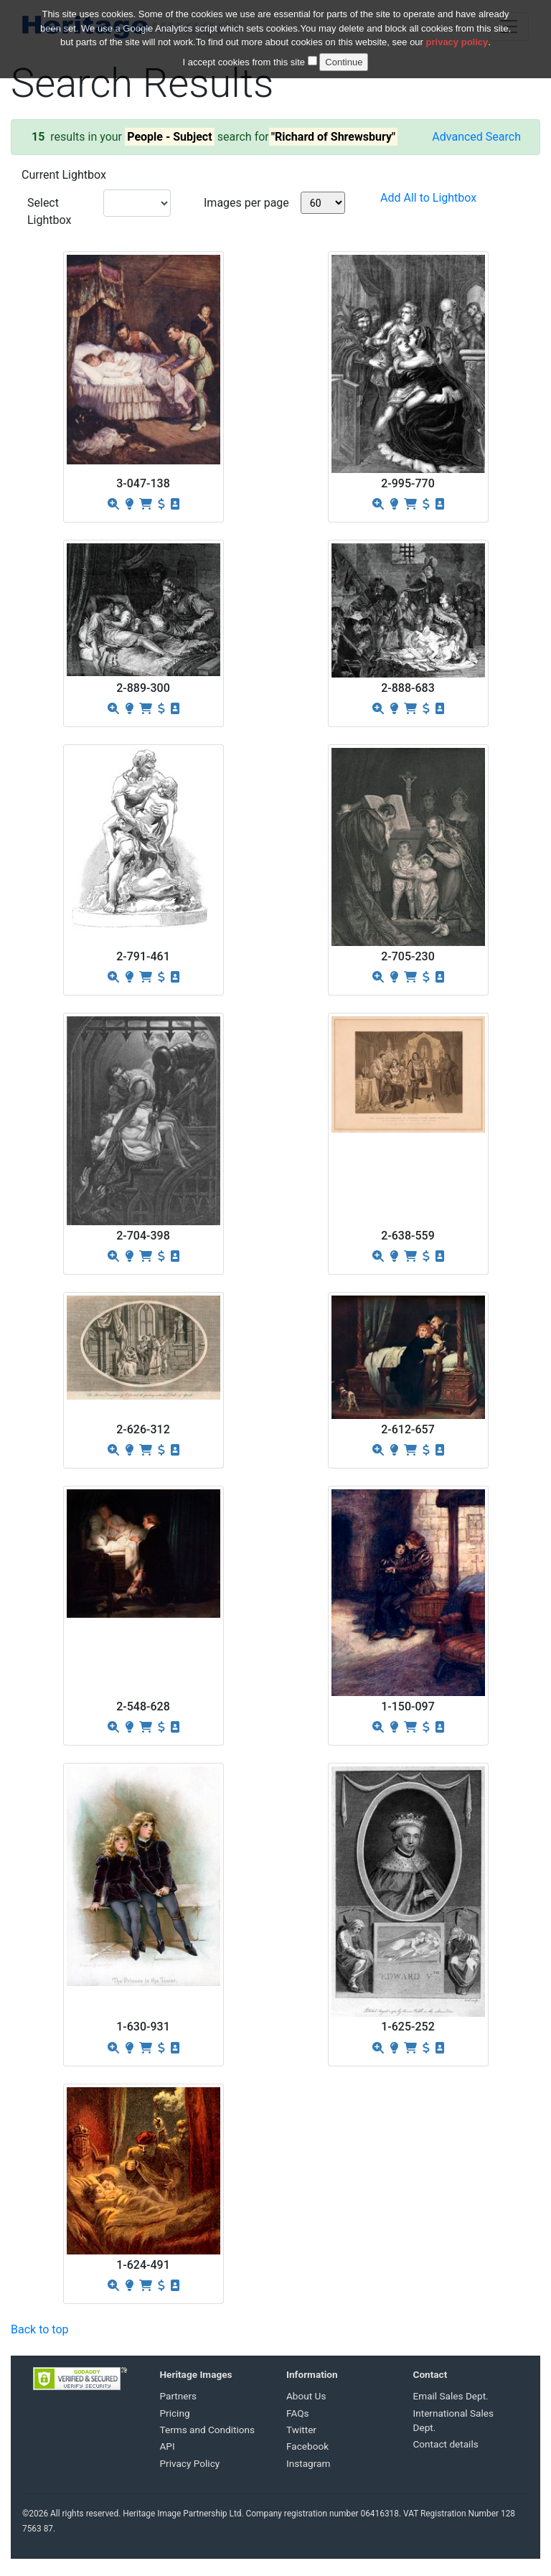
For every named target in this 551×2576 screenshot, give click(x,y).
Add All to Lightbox (428, 198)
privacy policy (457, 32)
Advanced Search (476, 137)
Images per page (246, 203)
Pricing (175, 2413)
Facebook (307, 2446)
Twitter (301, 2429)
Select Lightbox (49, 211)
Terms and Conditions (207, 2429)
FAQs (297, 2413)
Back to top (39, 2329)
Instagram (308, 2463)
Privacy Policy (190, 2463)
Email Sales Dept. (451, 2396)
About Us (306, 2396)
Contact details (446, 2444)
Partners (178, 2396)
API (167, 2446)
